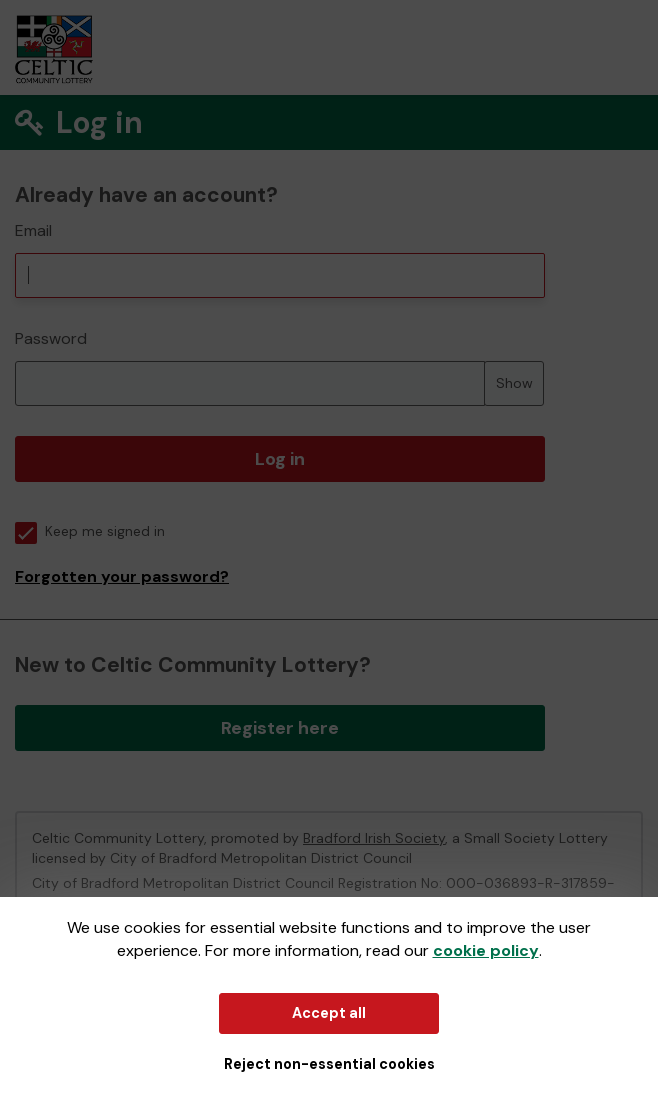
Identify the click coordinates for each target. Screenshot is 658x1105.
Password (51, 338)
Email (33, 230)
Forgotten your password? (122, 576)
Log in (280, 459)
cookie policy (486, 950)
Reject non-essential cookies (329, 1064)
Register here (280, 728)
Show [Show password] (514, 383)
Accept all (329, 1013)
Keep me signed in (90, 531)
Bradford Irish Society (374, 838)
